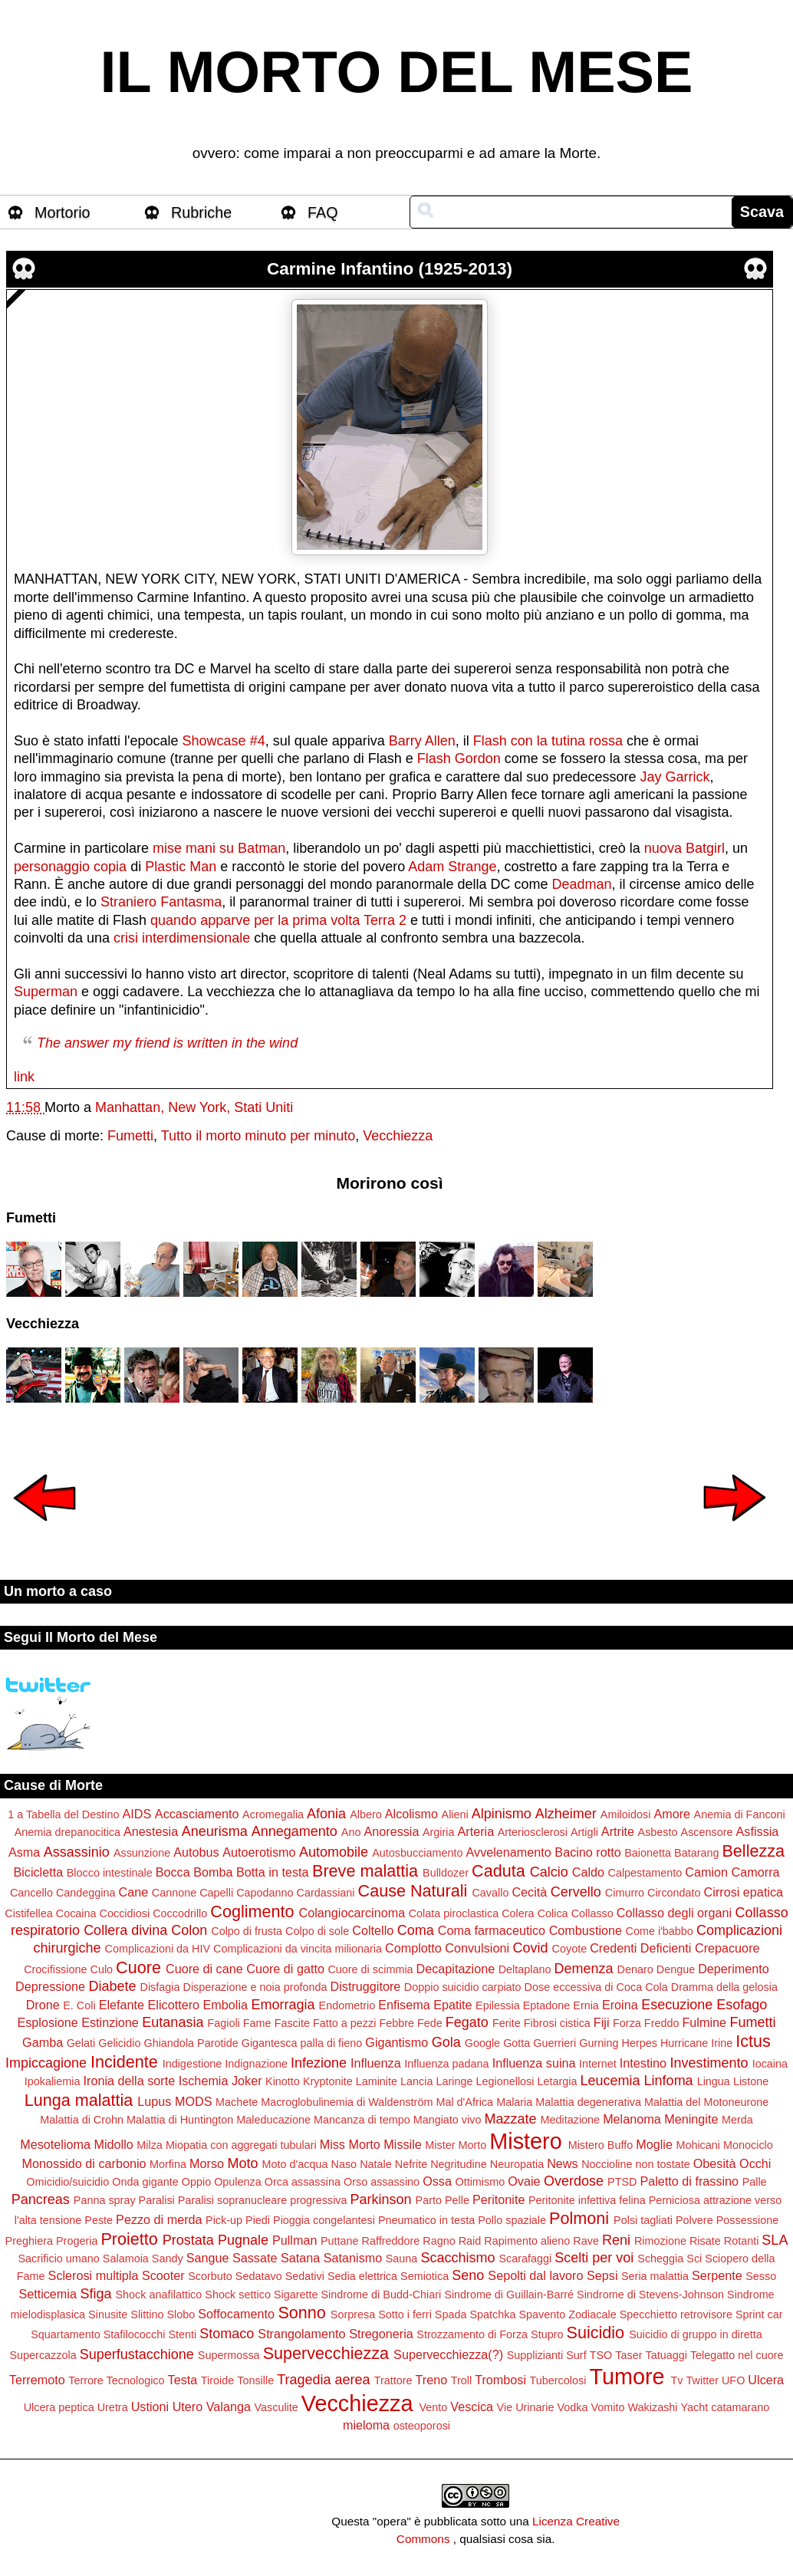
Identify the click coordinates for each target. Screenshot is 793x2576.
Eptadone (547, 2005)
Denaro (635, 1969)
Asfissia (757, 1831)
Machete (237, 2102)
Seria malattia (655, 2276)
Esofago (741, 2004)
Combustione (585, 1930)
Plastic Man (180, 866)
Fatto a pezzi (344, 2023)
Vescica (471, 2406)
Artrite (617, 1831)
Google (482, 2043)
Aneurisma (215, 1831)
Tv (677, 2380)
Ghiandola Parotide (190, 2043)
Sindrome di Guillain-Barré (509, 2294)
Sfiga (95, 2293)
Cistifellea (28, 1913)
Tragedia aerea (323, 2379)
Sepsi (602, 2275)
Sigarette (296, 2294)
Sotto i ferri (405, 2314)
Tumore (626, 2376)
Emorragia (283, 2004)
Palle (754, 2182)
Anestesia (150, 1831)
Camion (706, 1872)
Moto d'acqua (295, 2164)
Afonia (326, 1813)
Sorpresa (353, 2314)
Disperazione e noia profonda (255, 1987)
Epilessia (497, 2005)
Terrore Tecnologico (116, 2380)
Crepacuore (727, 1948)
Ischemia (204, 2080)
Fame (257, 2023)
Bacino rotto (587, 1852)
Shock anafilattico (159, 2294)
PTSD (622, 2182)
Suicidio (596, 2332)
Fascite (292, 2023)
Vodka (573, 2407)
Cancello (31, 1893)
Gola (446, 2042)
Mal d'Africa (464, 2102)
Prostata (188, 2240)
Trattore (393, 2380)
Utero (188, 2406)
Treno (432, 2380)
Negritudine (458, 2164)
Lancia (416, 2081)
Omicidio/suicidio (67, 2182)
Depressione (50, 1986)
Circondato (674, 1893)
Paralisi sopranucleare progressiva (262, 2200)
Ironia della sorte (130, 2080)
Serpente (717, 2275)
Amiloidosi (626, 1814)
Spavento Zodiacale (568, 2314)
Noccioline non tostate (635, 2164)
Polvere (694, 2220)
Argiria (439, 1832)
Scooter (163, 2275)
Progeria (76, 2241)
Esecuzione (676, 2004)
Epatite (452, 2005)
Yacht (695, 2407)
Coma (415, 1930)
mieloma (366, 2425)
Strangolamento (301, 2334)
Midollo (113, 2144)
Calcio (549, 1872)
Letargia (557, 2081)
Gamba (42, 2042)
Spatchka (492, 2314)
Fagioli (223, 2023)
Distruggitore (366, 1986)
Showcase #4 (224, 740)
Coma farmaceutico (491, 1930)
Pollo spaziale (512, 2220)
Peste (98, 2220)
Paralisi (157, 2200)
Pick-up (224, 2220)
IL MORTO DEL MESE (396, 72)
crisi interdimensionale (182, 938)
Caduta (498, 1870)
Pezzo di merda (159, 2219)
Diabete (112, 1986)
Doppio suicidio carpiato (463, 1987)
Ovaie (524, 2181)
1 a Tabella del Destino (63, 1814)
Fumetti (130, 1135)
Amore (671, 1814)
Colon (189, 1930)
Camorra (756, 1872)
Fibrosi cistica (557, 2023)
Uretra (112, 2407)
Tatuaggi (665, 2355)
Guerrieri (554, 2043)
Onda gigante (145, 2182)
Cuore (138, 1967)
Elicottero (173, 2005)
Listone (750, 2081)
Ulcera (766, 2380)
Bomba (212, 1872)
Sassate (255, 2258)
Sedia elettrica (362, 2276)
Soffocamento (236, 2314)
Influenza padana (446, 2064)
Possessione (747, 2220)
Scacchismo (457, 2257)
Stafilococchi (135, 2334)
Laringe (454, 2081)
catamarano (740, 2407)
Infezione (319, 2063)
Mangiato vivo (447, 2120)
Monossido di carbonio (84, 2163)
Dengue (675, 1969)
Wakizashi (653, 2407)
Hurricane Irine (696, 2043)
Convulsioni (477, 1948)
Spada (451, 2314)
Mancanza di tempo (362, 2120)
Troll (461, 2380)
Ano (351, 1832)
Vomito (608, 2407)
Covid (530, 1948)
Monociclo (748, 2145)
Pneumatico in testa (426, 2220)
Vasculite (276, 2407)
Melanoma (632, 2119)
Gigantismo (396, 2042)
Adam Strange (452, 866)
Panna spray (105, 2200)
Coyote (569, 1949)
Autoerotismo (258, 1852)
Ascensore (707, 1832)
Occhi (755, 2163)
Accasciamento (197, 1814)
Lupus (154, 2101)
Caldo (588, 1872)
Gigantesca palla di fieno (302, 2043)
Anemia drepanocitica (67, 1832)
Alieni (455, 1814)
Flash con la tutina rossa (548, 740)
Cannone (174, 1893)
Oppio (196, 2182)
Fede (430, 2023)
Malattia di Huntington (180, 2120)
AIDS (137, 1814)
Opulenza (238, 2182)
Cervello (576, 1892)
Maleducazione (273, 2120)
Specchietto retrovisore (676, 2314)
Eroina (620, 2005)
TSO (601, 2355)
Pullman (294, 2240)
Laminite (376, 2081)
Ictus (753, 2041)
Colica (553, 1913)
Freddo (661, 2023)
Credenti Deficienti (640, 1948)
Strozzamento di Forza (472, 2334)
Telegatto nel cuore (737, 2355)
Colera (518, 1913)
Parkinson (381, 2199)
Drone (43, 2005)
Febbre (396, 2023)
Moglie (654, 2144)
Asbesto (658, 1832)
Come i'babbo (659, 1931)
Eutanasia (172, 2022)
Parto (429, 2200)
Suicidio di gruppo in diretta (695, 2334)
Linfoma (668, 2080)
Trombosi (500, 2380)
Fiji (602, 2022)
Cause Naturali (413, 1890)
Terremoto (37, 2380)
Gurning (598, 2043)
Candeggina (86, 1893)
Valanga (228, 2406)
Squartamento (65, 2334)
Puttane (340, 2241)
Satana (300, 2258)
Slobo (181, 2314)
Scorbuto (210, 2276)
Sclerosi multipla (93, 2275)
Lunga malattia (79, 2100)
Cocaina (76, 1913)
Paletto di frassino (689, 2181)
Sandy (167, 2258)
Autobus (196, 1852)
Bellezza (753, 1850)
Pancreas (41, 2199)
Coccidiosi (125, 1913)
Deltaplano (525, 1969)
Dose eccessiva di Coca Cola (596, 1987)
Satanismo (353, 2258)
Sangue (207, 2258)
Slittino (146, 2314)
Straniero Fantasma (161, 902)
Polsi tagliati (643, 2220)
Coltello (372, 1930)
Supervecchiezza (326, 2353)
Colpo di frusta (246, 1931)
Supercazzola (43, 2355)
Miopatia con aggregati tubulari (241, 2145)
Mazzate (510, 2119)
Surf (576, 2355)
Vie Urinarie (525, 2407)
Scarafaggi (525, 2258)
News (562, 2163)
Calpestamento (645, 1873)
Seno (468, 2275)
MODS (193, 2101)
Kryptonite (328, 2081)
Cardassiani (326, 1893)
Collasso (592, 1913)
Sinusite (107, 2314)
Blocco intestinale (110, 1873)
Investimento (709, 2063)
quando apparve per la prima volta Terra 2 (278, 920)
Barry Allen (422, 740)
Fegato (467, 2022)
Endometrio (347, 2005)
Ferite (506, 2023)
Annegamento (294, 1831)
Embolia (225, 2005)
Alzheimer (566, 1813)
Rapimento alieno (527, 2241)
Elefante (121, 2005)
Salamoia (126, 2258)
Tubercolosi (558, 2380)
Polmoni (579, 2218)
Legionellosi (505, 2081)
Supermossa (229, 2355)
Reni (616, 2240)
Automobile (333, 1852)
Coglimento (252, 1911)
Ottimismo (480, 2182)
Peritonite (498, 2199)
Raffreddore (391, 2241)
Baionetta (647, 1853)
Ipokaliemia (53, 2081)
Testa (183, 2380)
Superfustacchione (137, 2354)
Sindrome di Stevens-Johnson (650, 2294)
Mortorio (62, 212)
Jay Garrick (674, 777)
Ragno (439, 2241)
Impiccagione (46, 2063)
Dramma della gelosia (724, 1987)
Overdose (574, 2181)
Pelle (457, 2200)
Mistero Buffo (600, 2145)
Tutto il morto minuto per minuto (258, 1135)
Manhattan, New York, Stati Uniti (194, 1107)
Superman (45, 991)
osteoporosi (421, 2426)
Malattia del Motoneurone (706, 2102)
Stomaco (226, 2333)
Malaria (514, 2102)
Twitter (702, 2380)
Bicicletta (38, 1872)
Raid (470, 2241)
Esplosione (47, 2022)
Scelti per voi (593, 2257)
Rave (586, 2241)
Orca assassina (303, 2182)
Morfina (168, 2164)
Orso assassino (382, 2182)
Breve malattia (365, 1870)
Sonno (301, 2312)
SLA (775, 2240)
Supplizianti (535, 2355)
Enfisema (403, 2005)
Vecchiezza (398, 1135)
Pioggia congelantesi (324, 2220)
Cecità (529, 1892)
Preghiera (29, 2241)
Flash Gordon (459, 758)
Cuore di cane (204, 1969)
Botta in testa (272, 1872)
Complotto (413, 1948)
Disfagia (160, 1987)
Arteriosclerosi (533, 1832)
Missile (402, 2144)
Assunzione (142, 1853)
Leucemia (610, 2080)
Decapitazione (455, 1969)
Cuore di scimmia (370, 1969)
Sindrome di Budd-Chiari (381, 2294)
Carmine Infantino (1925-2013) (389, 268)
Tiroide (217, 2380)
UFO (733, 2380)
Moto (243, 2163)
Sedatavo (258, 2276)
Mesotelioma (55, 2144)
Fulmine (704, 2022)
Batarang (696, 1853)
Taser (628, 2355)
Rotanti (741, 2241)
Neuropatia (517, 2164)
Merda (737, 2120)
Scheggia (660, 2258)
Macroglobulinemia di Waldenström (347, 2102)
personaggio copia (70, 866)
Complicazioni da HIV (158, 1949)
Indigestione (192, 2064)
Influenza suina (534, 2063)
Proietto (128, 2239)
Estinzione (110, 2022)
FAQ (323, 212)
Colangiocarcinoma (352, 1913)
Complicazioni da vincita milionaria (297, 1949)
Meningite (691, 2119)
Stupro (547, 2334)
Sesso (760, 2276)
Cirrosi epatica (743, 1892)
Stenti (182, 2334)
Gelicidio (119, 2043)
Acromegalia (273, 1814)
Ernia (586, 2005)
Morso (206, 2163)
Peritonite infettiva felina (587, 2200)
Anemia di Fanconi (739, 1814)
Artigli (584, 1832)
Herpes (639, 2043)
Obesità (714, 2163)
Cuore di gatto (285, 1969)
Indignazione (256, 2064)
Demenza (583, 1968)
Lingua (713, 2081)
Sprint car (759, 2314)
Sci (694, 2258)
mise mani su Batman (219, 848)
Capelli (216, 1893)
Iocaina (770, 2064)
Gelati (81, 2043)
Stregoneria (381, 2334)
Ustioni (150, 2406)
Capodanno (264, 1893)
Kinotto (282, 2081)
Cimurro (624, 1893)
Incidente (124, 2061)
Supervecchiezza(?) (448, 2354)
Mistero (525, 2141)
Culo (102, 1969)
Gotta (516, 2043)
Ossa (437, 2181)
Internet (598, 2064)
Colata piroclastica (454, 1913)
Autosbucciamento (417, 1853)
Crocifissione (55, 1969)
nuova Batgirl (684, 848)
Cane (134, 1892)
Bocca (173, 1872)
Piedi (257, 2220)
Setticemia (47, 2294)
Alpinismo (501, 1813)
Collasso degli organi (674, 1913)
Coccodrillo (180, 1913)
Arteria (476, 1831)
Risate (705, 2241)
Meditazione (571, 2120)
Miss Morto (350, 2144)
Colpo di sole (317, 1931)
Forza (627, 2023)
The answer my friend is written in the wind (167, 1043)
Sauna (402, 2258)
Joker (247, 2080)
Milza (150, 2145)
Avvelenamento (508, 1852)
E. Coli (79, 2005)
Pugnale (243, 2240)
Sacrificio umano (58, 2258)
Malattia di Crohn (81, 2120)
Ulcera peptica (59, 2407)
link (24, 1076)
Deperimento (733, 1969)
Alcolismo (411, 1814)
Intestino (643, 2063)
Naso (344, 2164)
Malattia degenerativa (588, 2102)
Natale (376, 2164)
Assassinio (77, 1852)
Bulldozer (446, 1873)
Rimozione (660, 2241)
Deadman (581, 884)
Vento (433, 2407)
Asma (24, 1852)
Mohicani (698, 2145)
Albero (366, 1814)
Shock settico (238, 2294)
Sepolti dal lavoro (535, 2275)
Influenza (375, 2063)
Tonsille (255, 2380)
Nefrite (411, 2164)
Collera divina (125, 1930)
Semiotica (424, 2276)
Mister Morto (455, 2145)
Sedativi (304, 2276)
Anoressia (391, 1831)
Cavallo (490, 1893)
